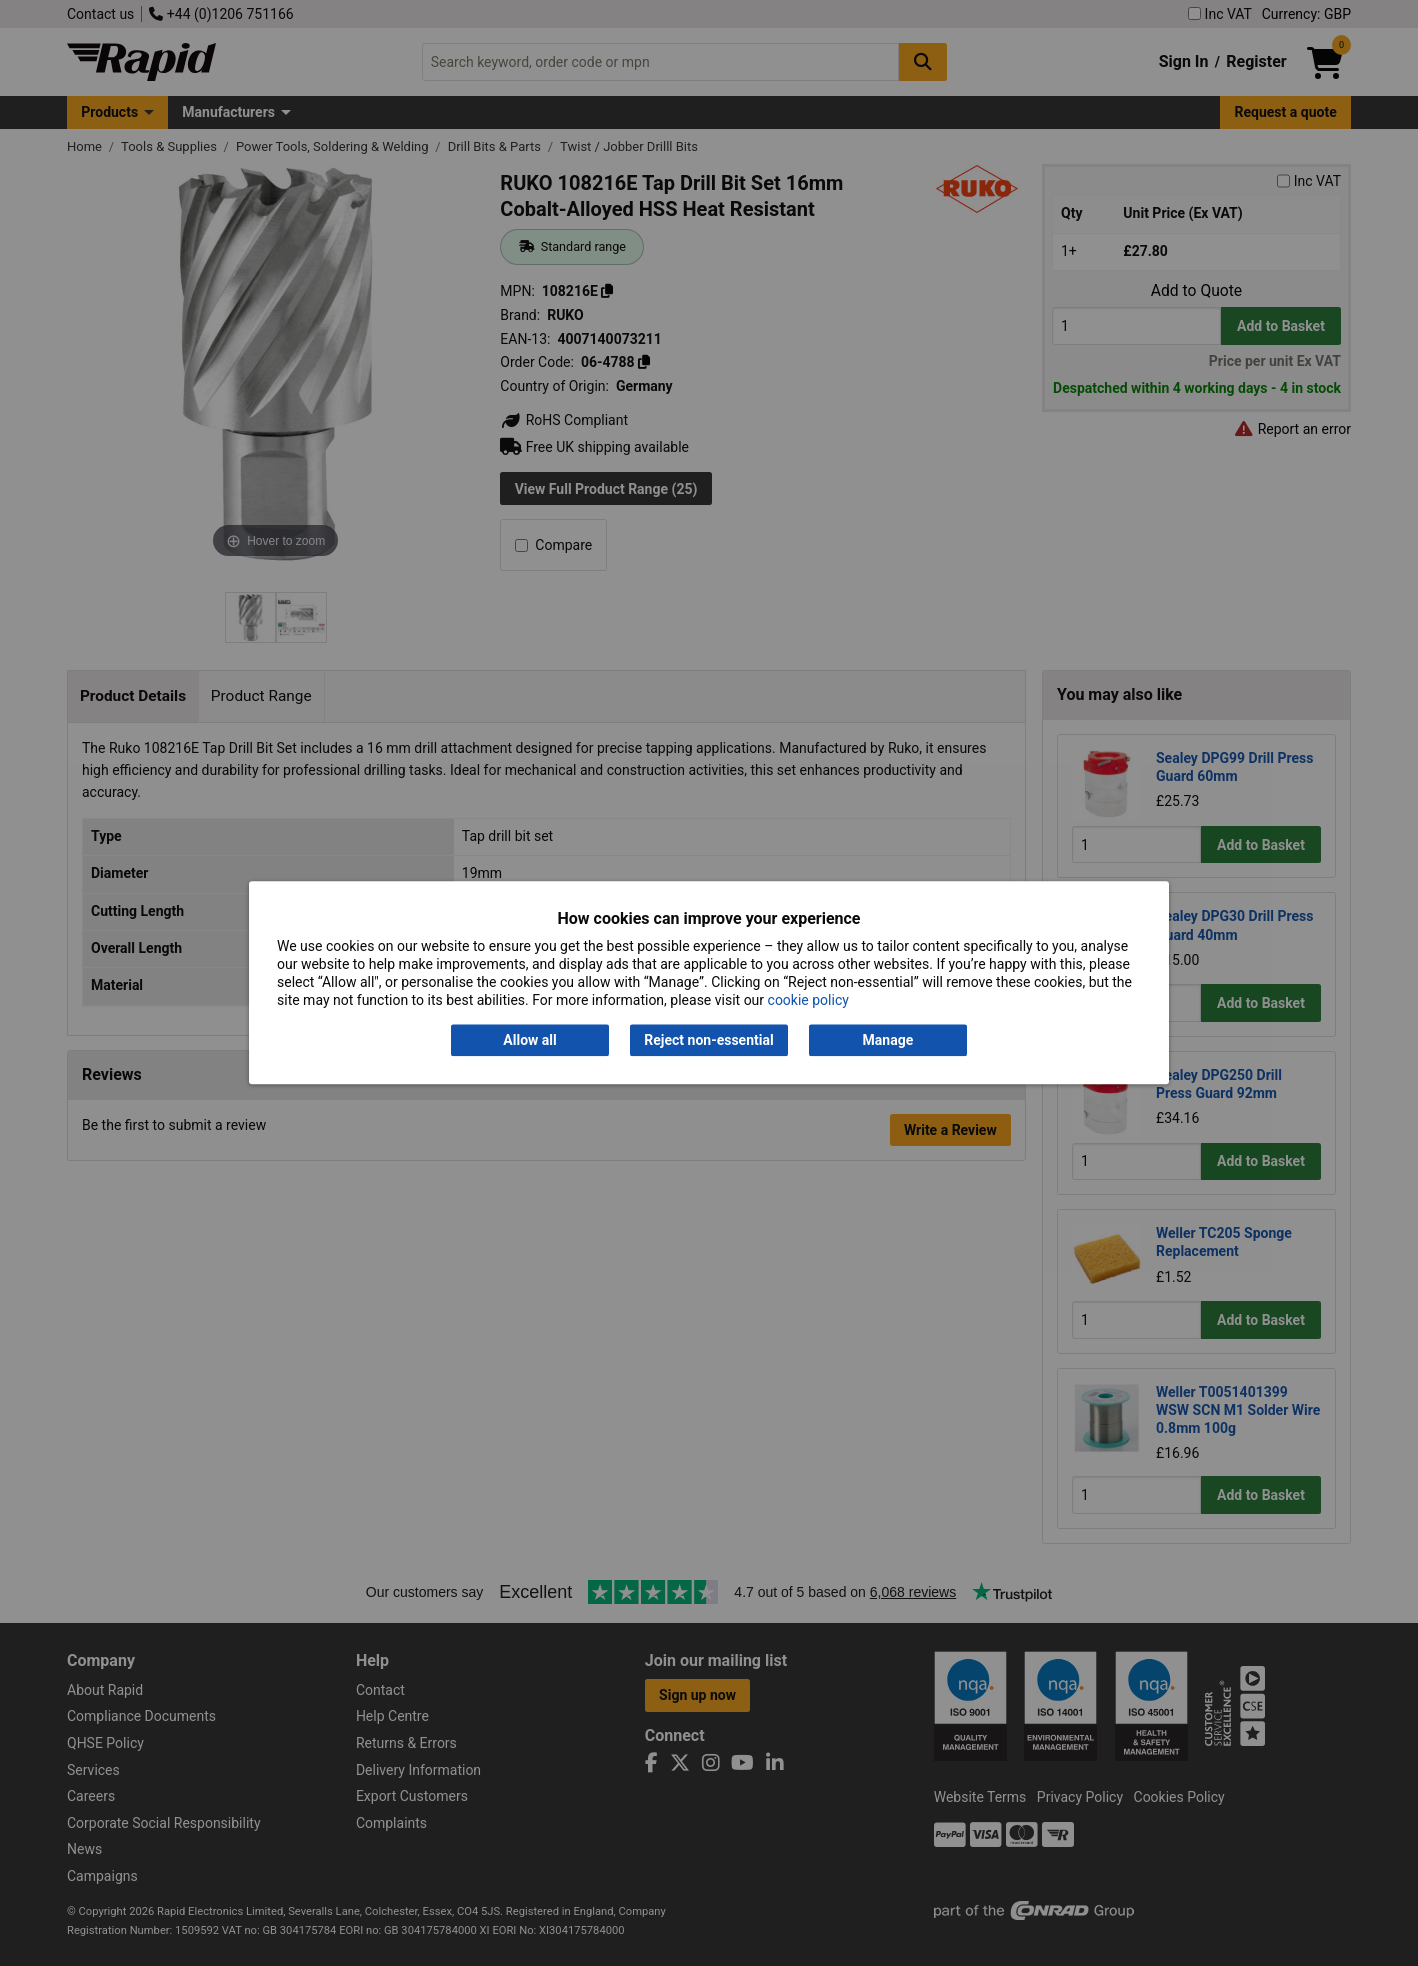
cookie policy (808, 1001)
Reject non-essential (708, 1040)
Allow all (529, 1040)
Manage (888, 1040)
